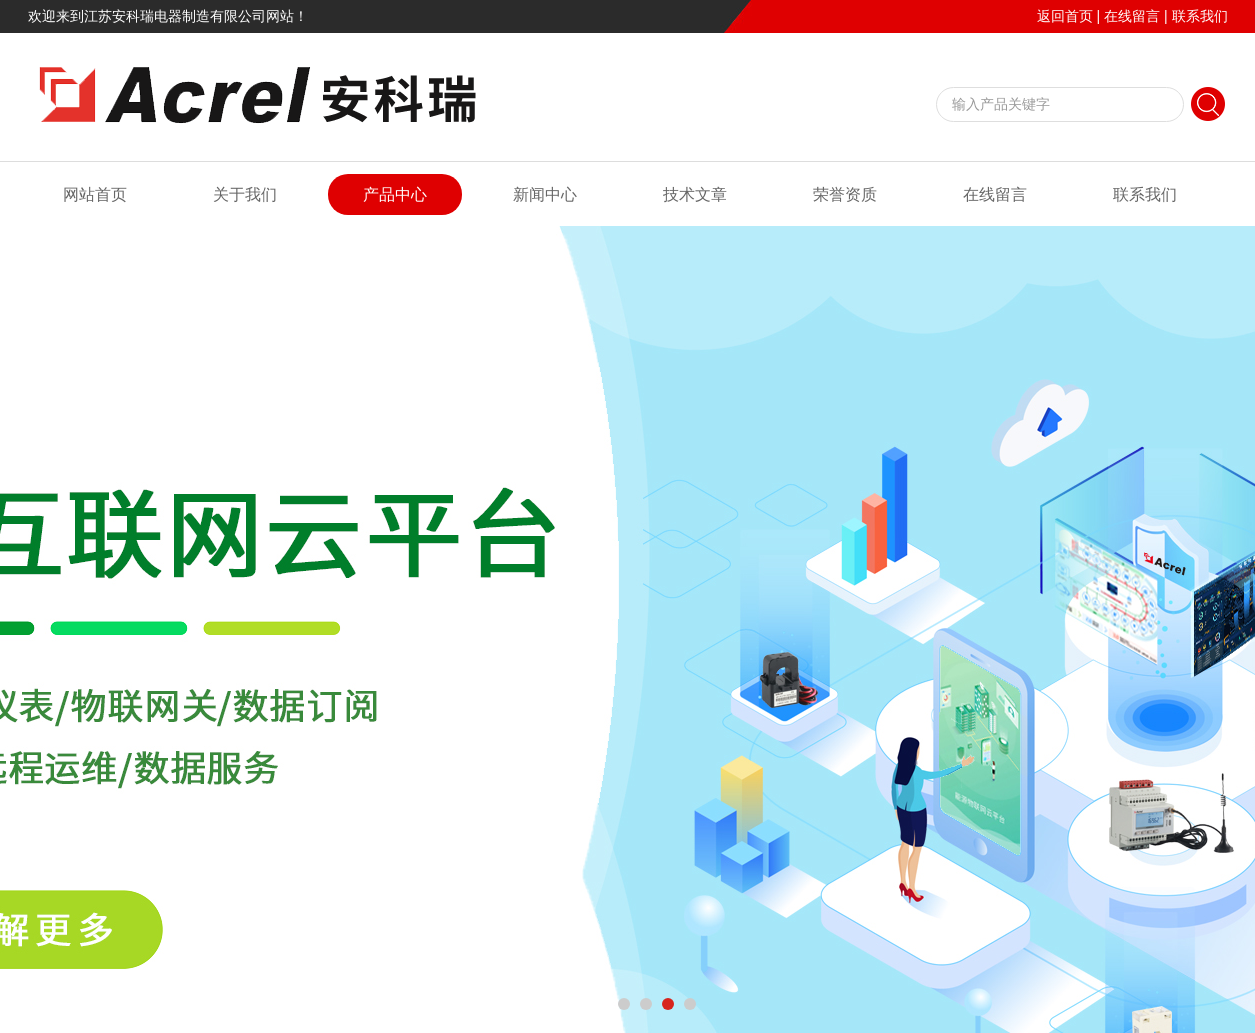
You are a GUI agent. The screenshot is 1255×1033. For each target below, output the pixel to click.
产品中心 (395, 194)
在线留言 (1132, 16)
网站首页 (95, 194)
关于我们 (245, 194)
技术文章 (695, 194)
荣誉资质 (845, 194)
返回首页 (1065, 16)
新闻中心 (545, 194)
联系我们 (1200, 16)
